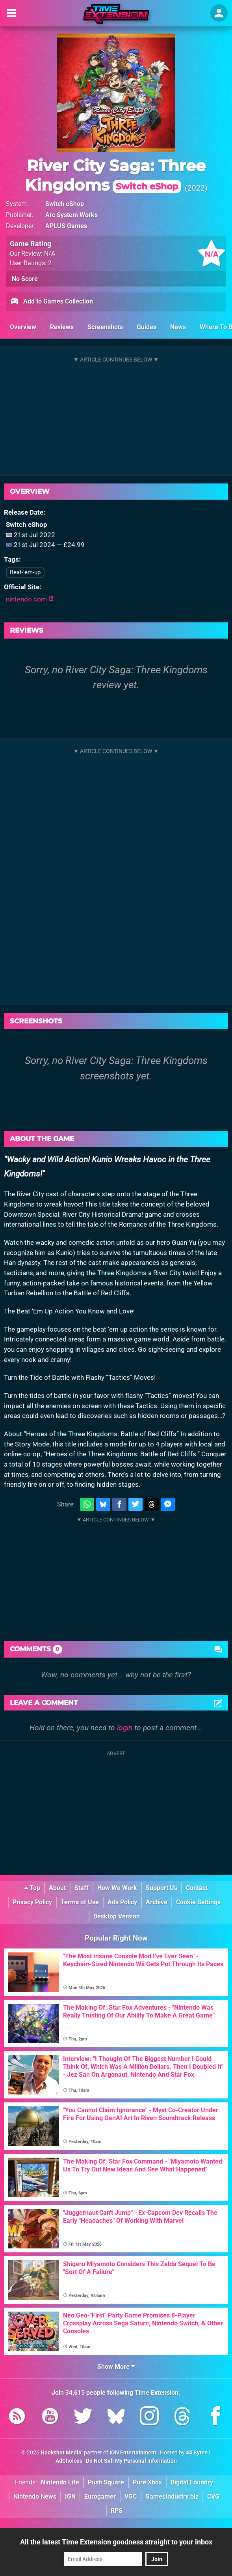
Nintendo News (34, 2496)
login (124, 1727)
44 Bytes (197, 2452)
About (57, 1888)
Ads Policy (122, 1902)
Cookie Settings (198, 1902)
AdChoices (69, 2461)
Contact (197, 1888)
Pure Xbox (147, 2482)
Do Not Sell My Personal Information (131, 2461)
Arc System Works (71, 215)
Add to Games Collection (51, 301)
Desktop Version (116, 1916)
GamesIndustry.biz (172, 2496)
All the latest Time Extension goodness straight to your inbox (116, 2542)
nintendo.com (30, 599)
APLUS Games (66, 226)
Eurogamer (100, 2496)
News (178, 327)
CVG (213, 2496)
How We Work (117, 1888)
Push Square (106, 2482)
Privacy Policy (32, 1902)
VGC (130, 2496)
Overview (23, 327)
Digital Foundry (192, 2482)
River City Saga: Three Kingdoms (115, 175)
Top (32, 1888)
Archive (156, 1902)
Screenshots (105, 327)
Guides (146, 327)
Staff (81, 1888)
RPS (116, 2510)
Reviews (62, 327)
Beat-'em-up (25, 572)
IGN (70, 2496)
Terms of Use (80, 1902)
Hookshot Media (61, 2452)
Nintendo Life (60, 2482)
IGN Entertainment (133, 2452)
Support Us (161, 1888)
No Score (25, 279)
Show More (116, 2366)
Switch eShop (64, 204)
